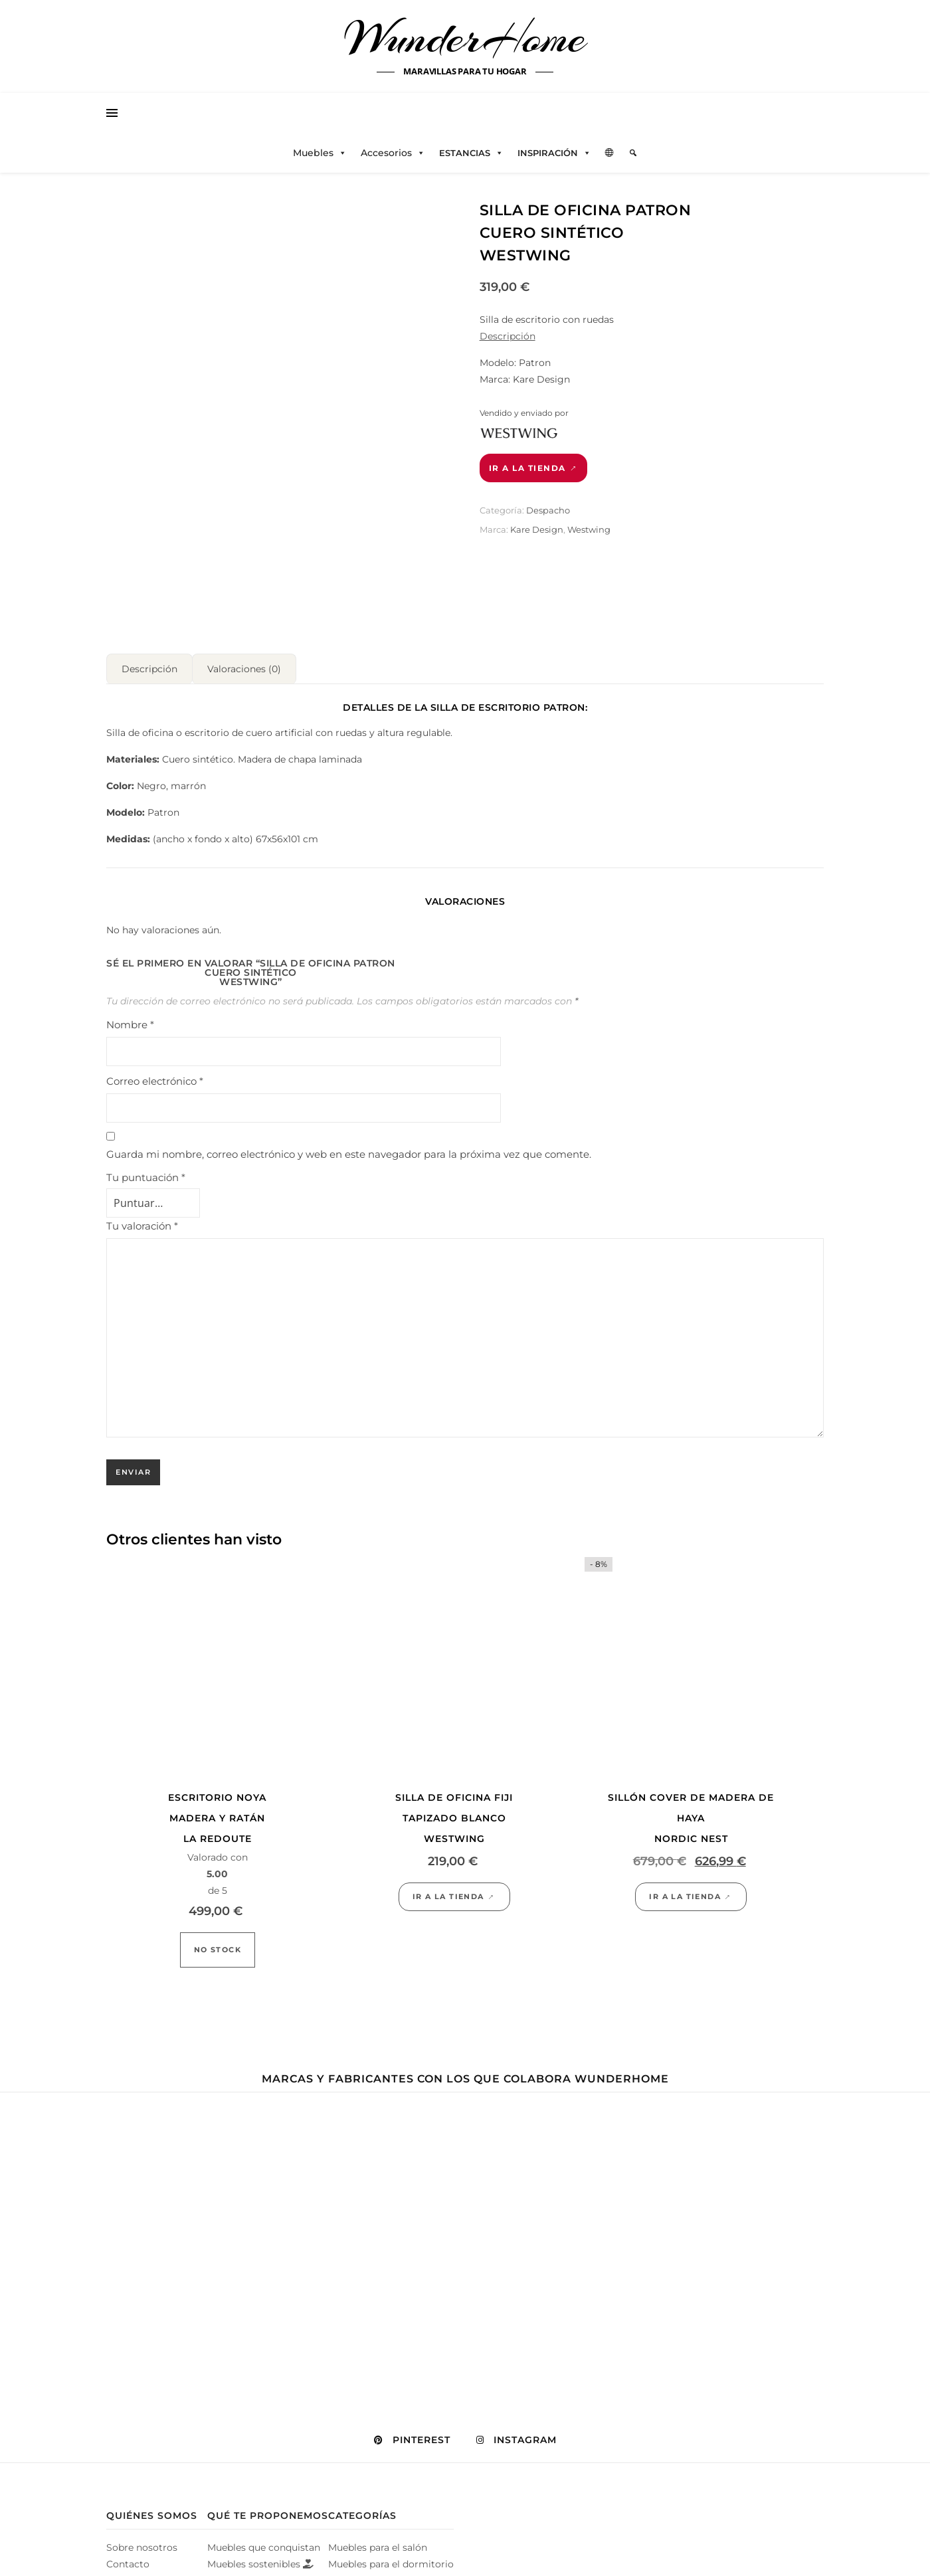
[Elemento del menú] (633, 153)
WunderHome (465, 38)
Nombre (130, 1019)
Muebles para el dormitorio (391, 2559)
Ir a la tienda (527, 468)
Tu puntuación (145, 1172)
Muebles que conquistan (263, 2542)
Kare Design (536, 529)
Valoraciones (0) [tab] (244, 664)
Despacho (548, 510)
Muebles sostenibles (260, 2559)
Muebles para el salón (377, 2542)
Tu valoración (142, 1220)
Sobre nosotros (141, 2542)
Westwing (588, 529)
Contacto (127, 2559)
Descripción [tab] (149, 664)
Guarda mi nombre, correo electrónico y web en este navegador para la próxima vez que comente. (348, 1149)
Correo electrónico (154, 1075)
